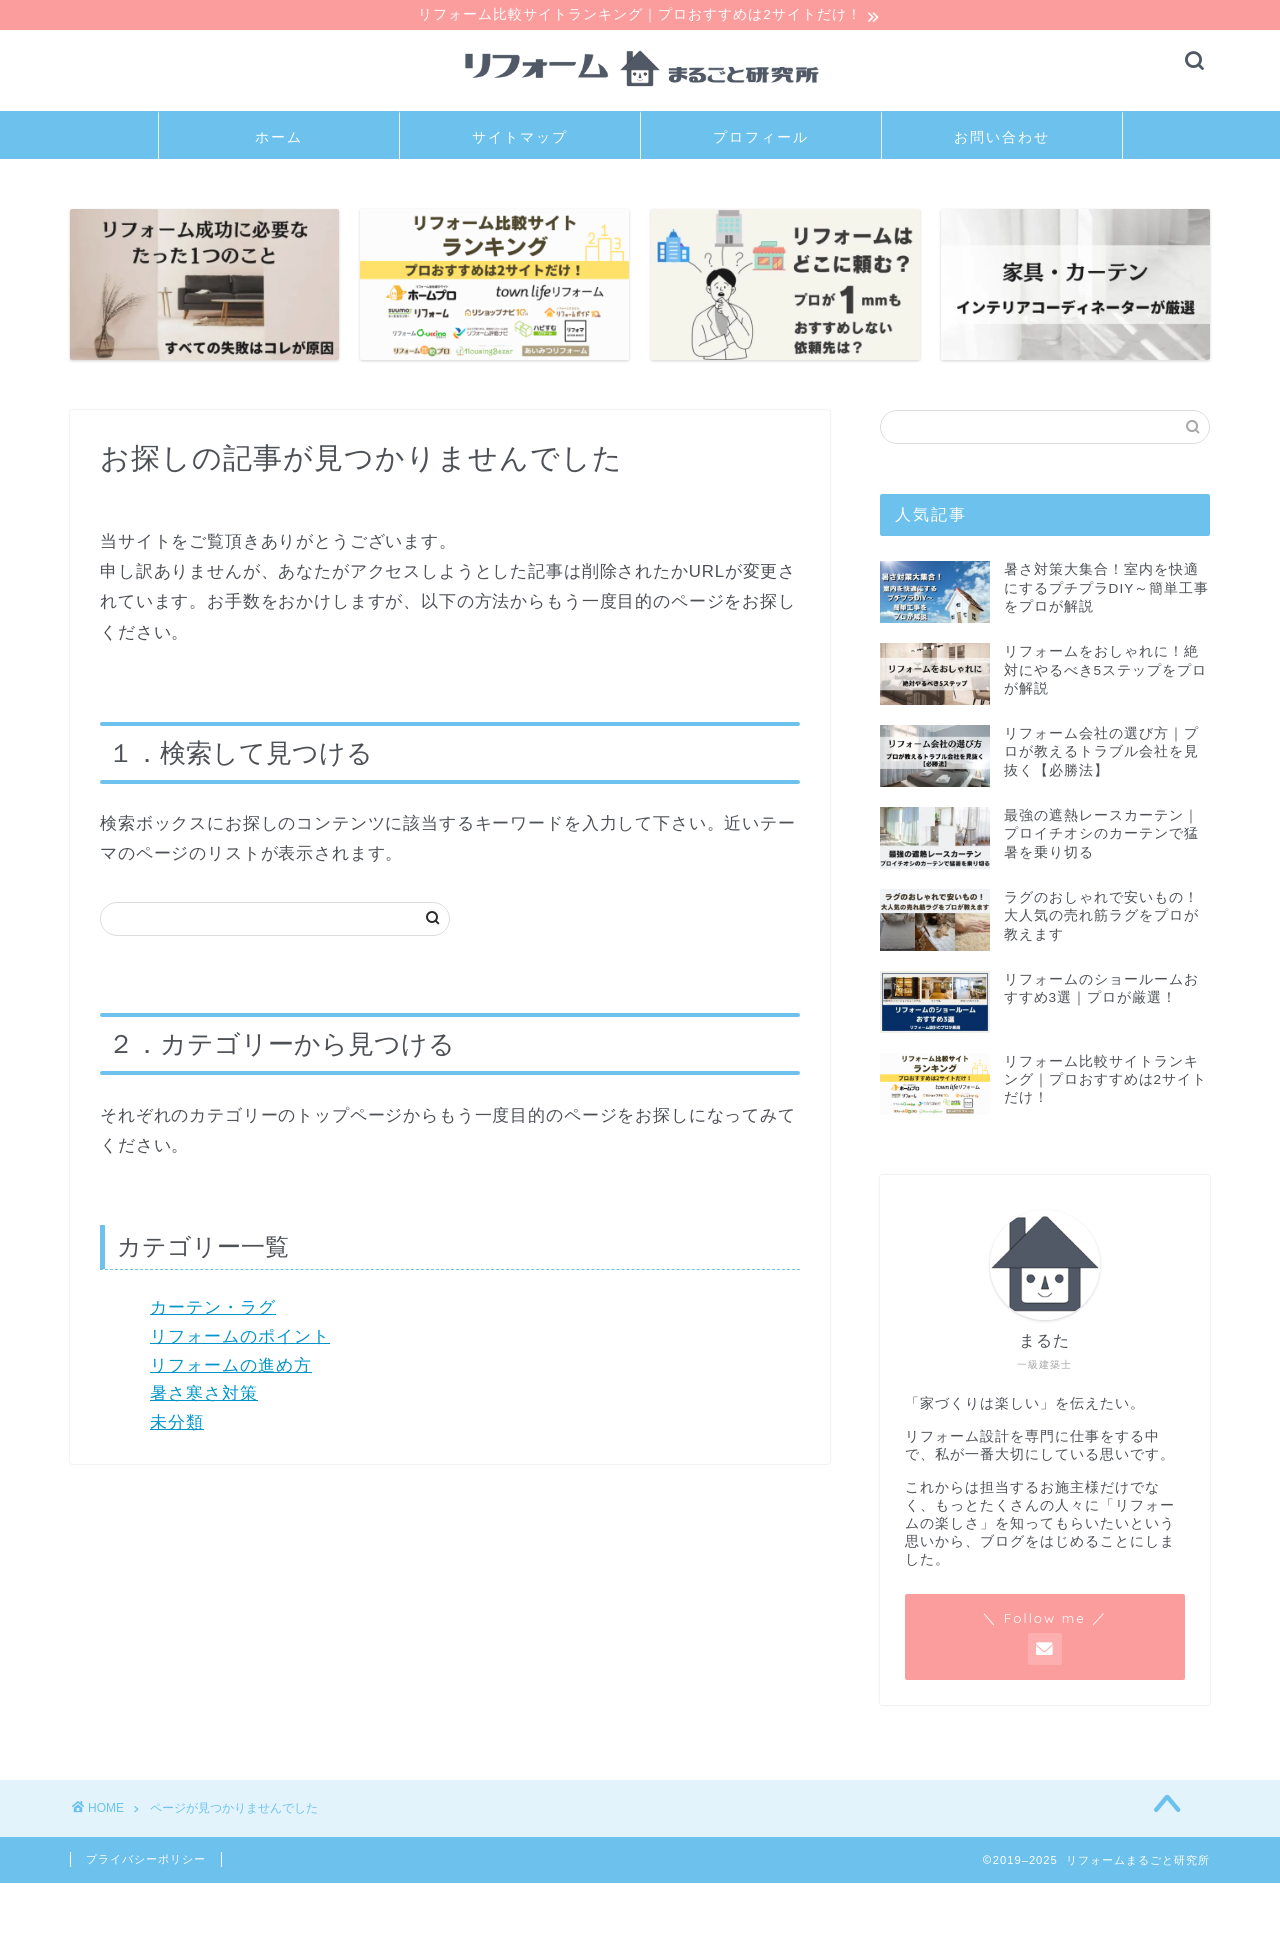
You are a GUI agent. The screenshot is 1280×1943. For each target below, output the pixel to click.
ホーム (279, 140)
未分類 (177, 1425)
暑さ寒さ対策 (204, 1396)
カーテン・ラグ (213, 1309)
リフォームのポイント (240, 1338)
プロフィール (761, 140)
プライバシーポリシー (146, 1861)
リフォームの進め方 (231, 1367)
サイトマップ (520, 140)
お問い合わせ (1002, 140)
